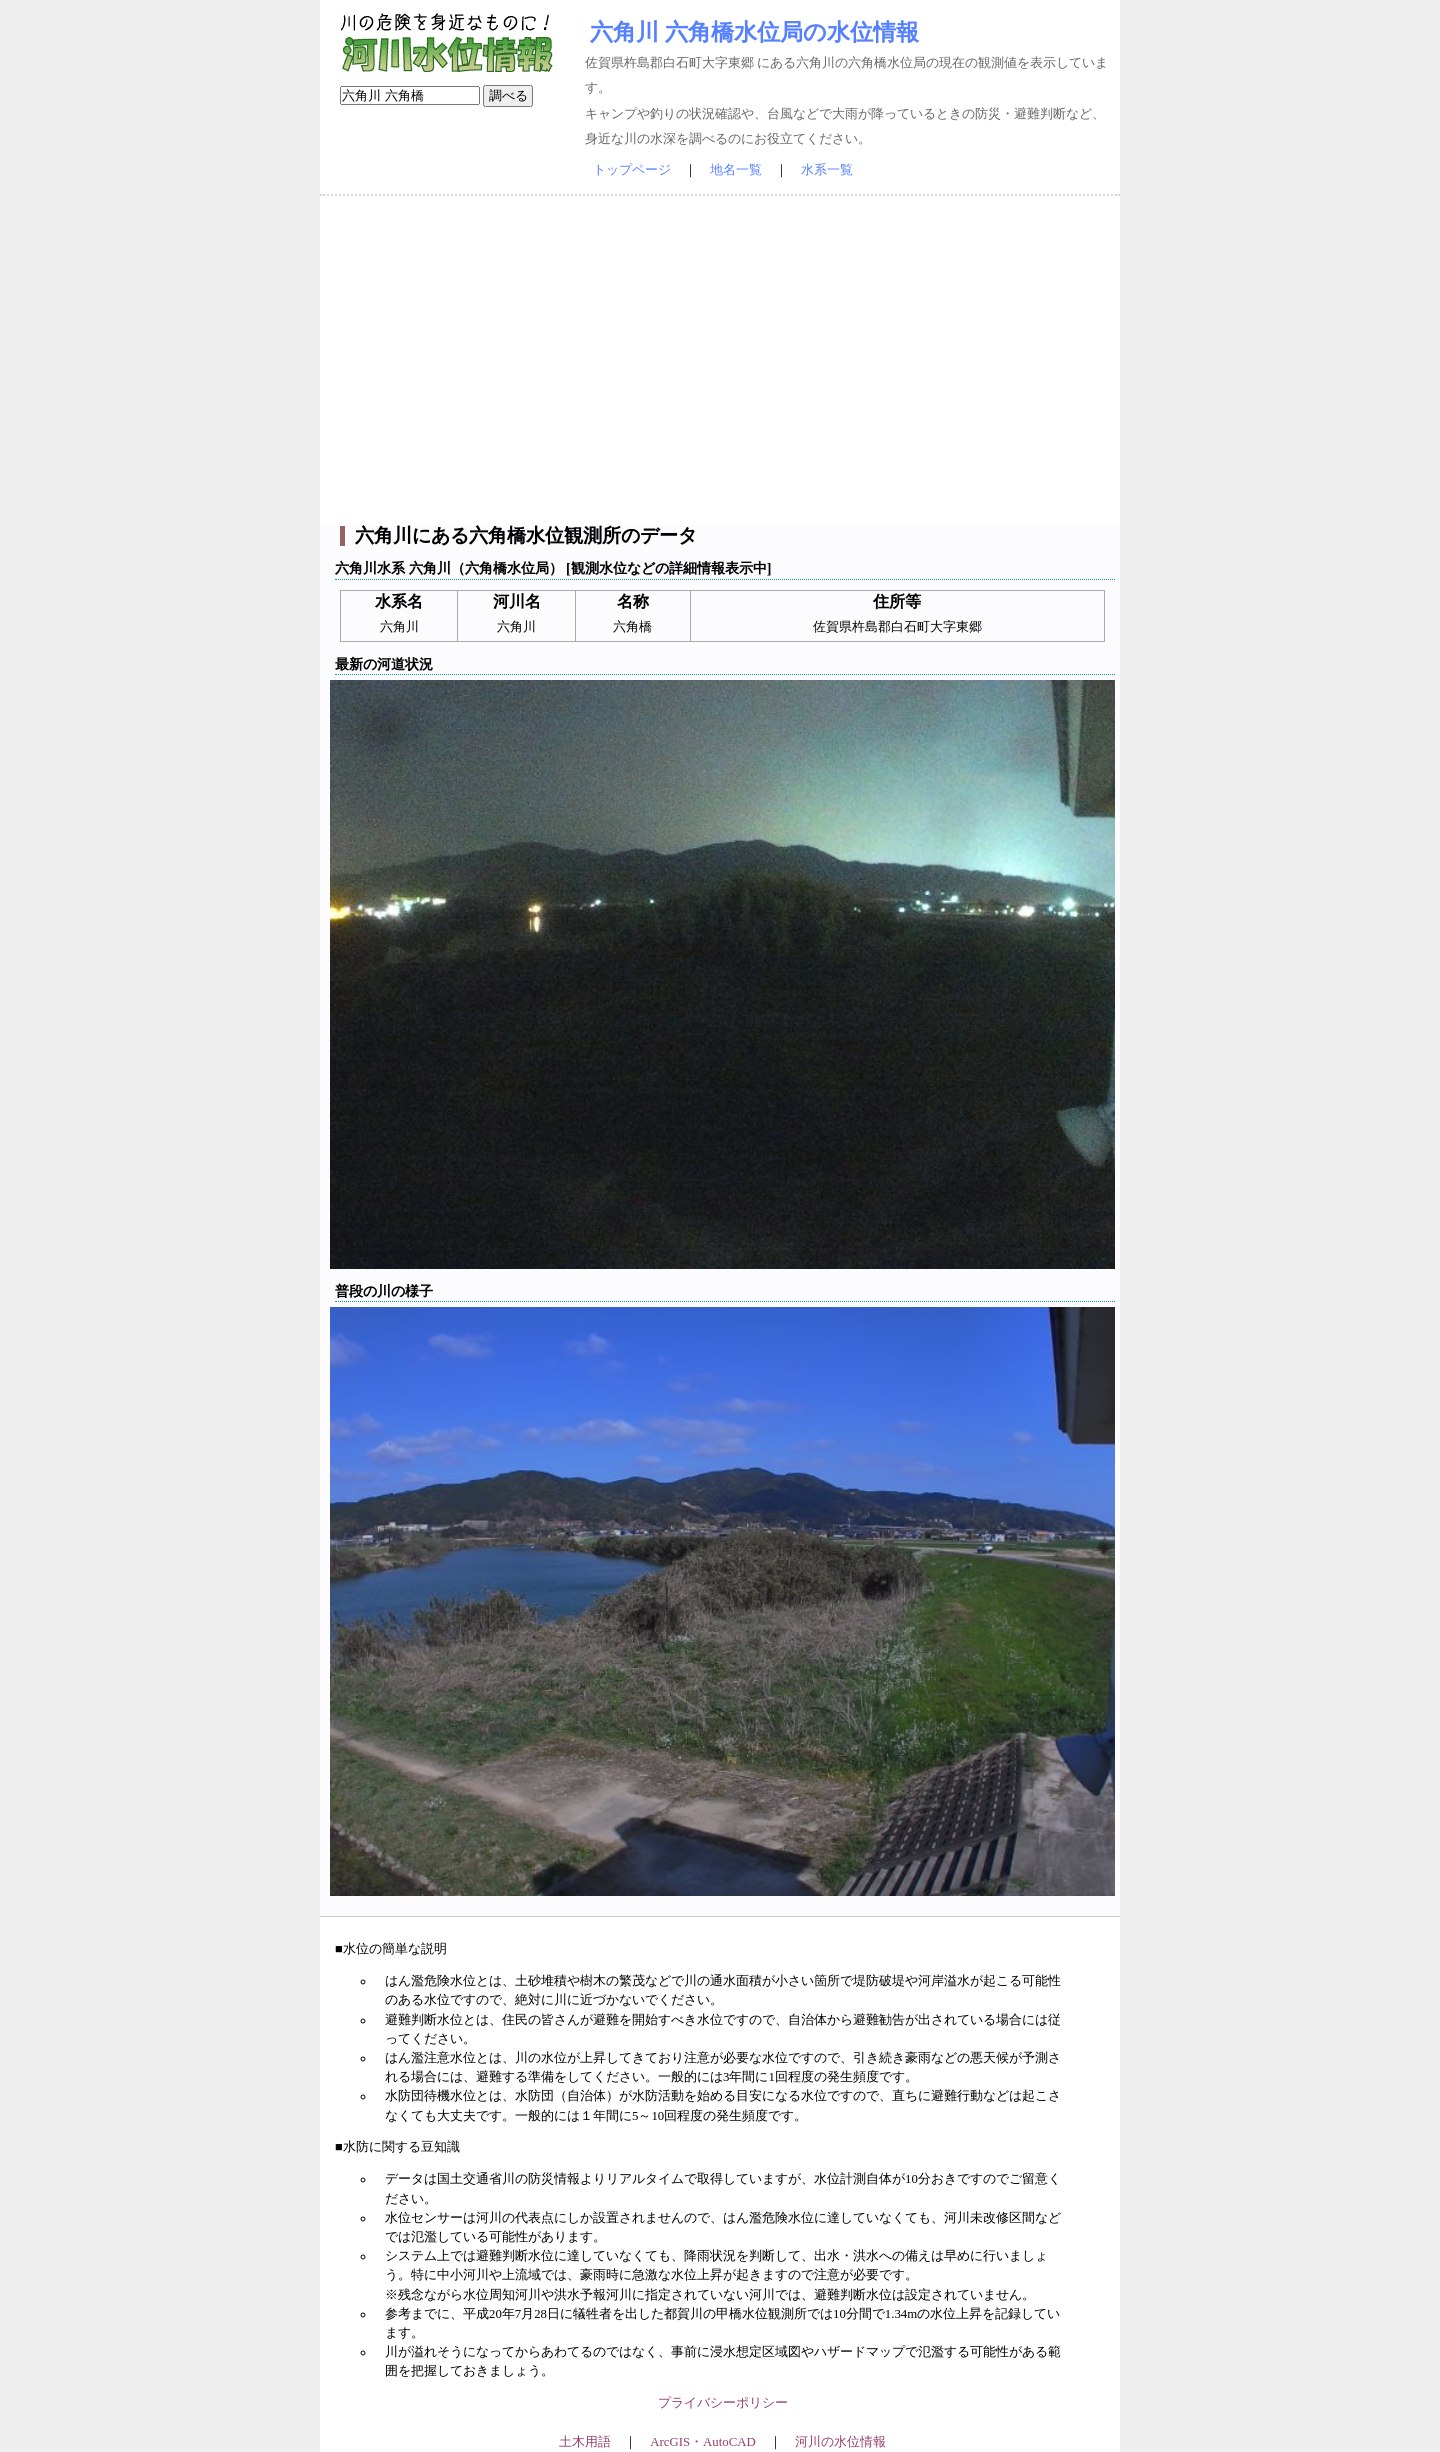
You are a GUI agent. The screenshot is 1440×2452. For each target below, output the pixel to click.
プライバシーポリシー (723, 2403)
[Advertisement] (720, 361)
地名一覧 (736, 170)
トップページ (632, 170)
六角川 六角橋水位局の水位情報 (754, 32)
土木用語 (585, 2442)
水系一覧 (827, 170)
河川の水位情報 (840, 2442)
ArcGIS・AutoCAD (702, 2442)
